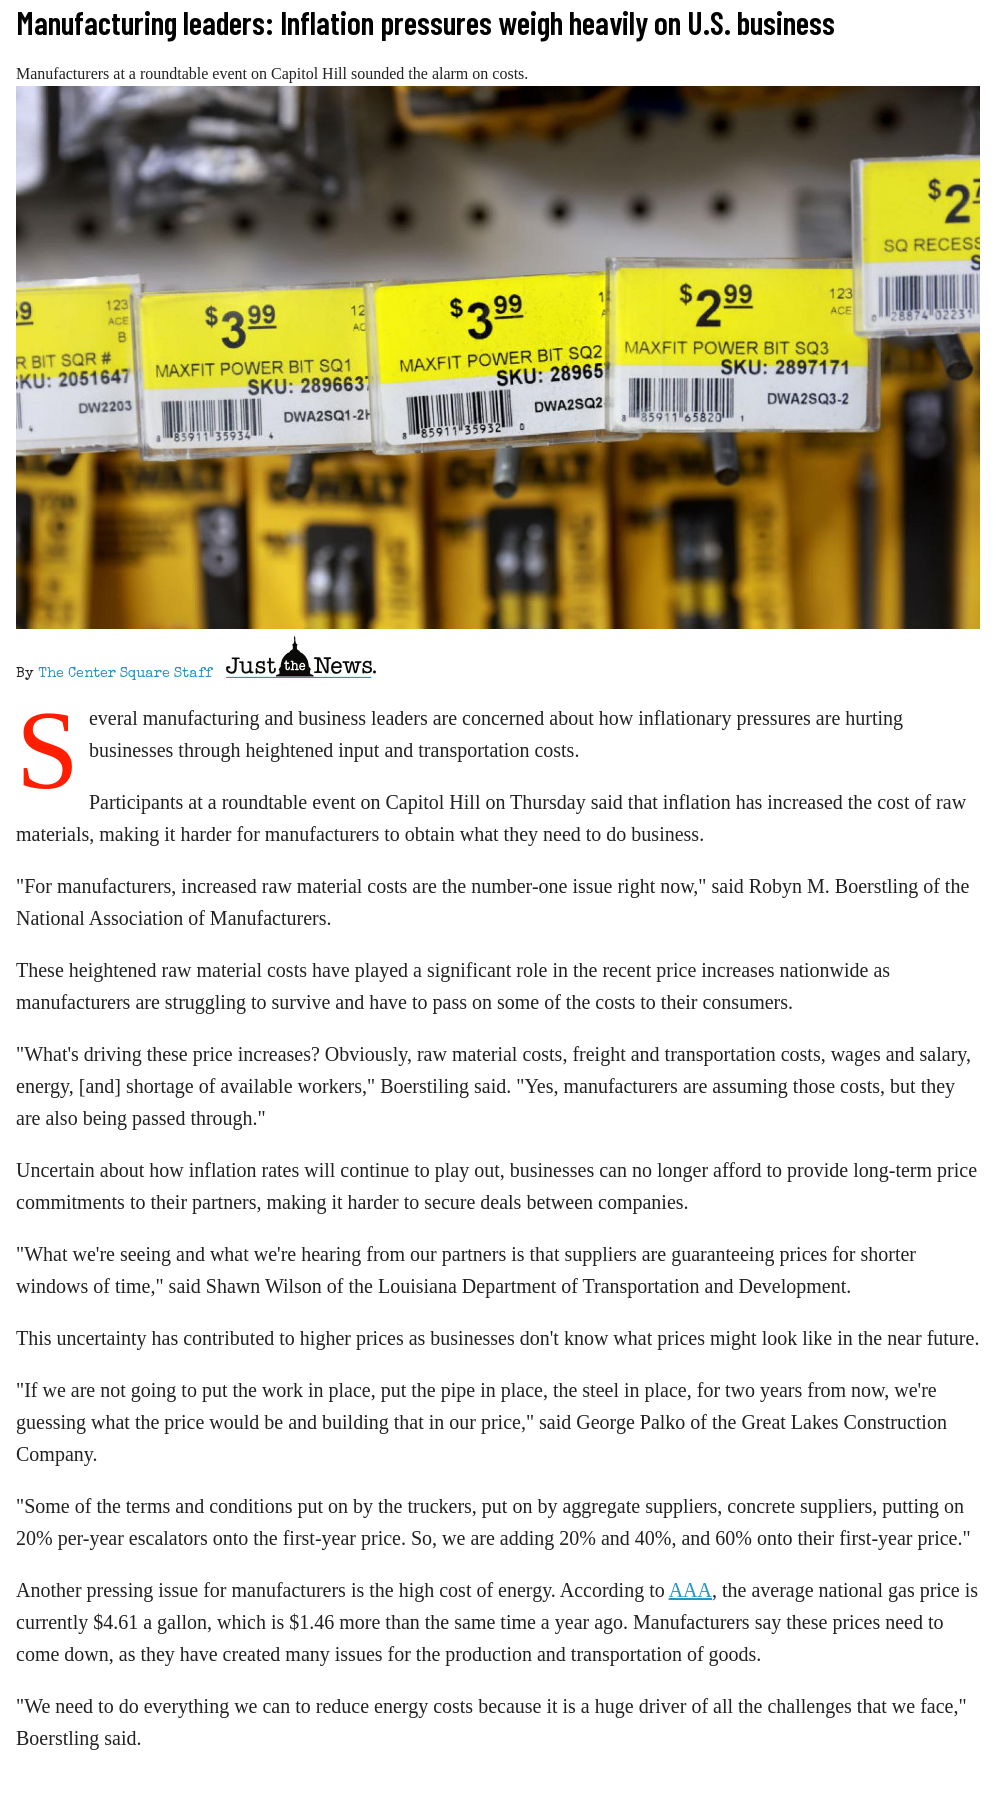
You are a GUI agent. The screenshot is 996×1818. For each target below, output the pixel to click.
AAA (690, 1590)
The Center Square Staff (125, 674)
